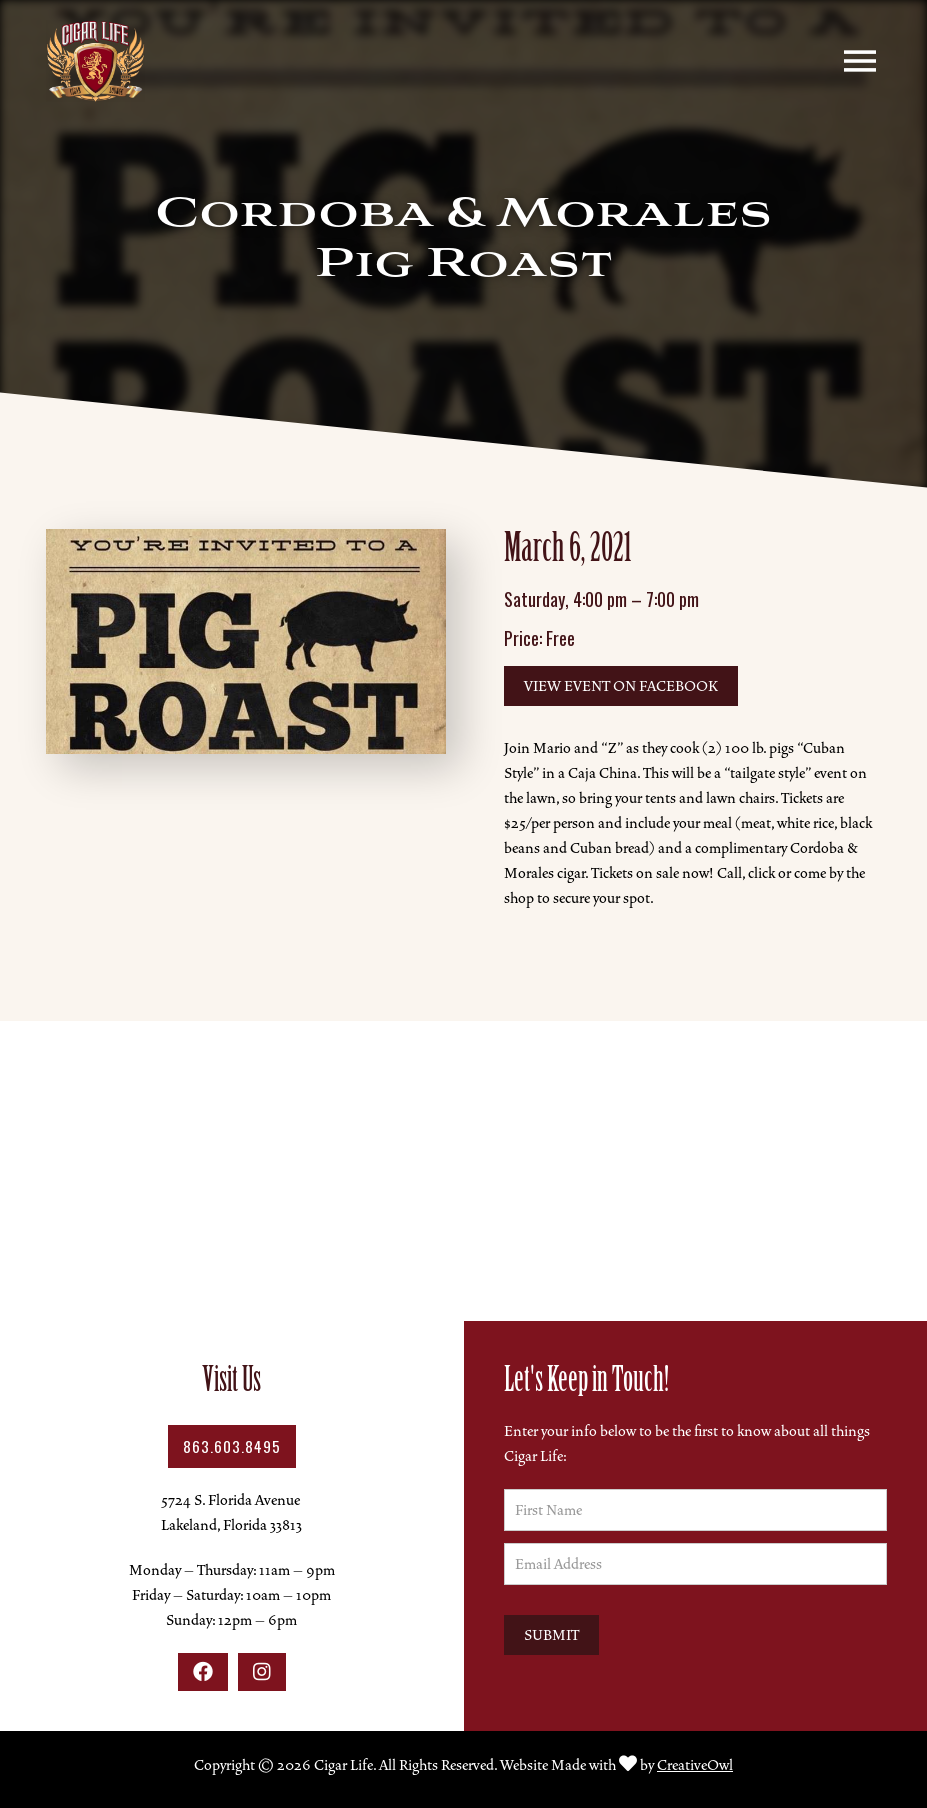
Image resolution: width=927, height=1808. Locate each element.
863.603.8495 (232, 1446)
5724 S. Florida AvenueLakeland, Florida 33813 (231, 1512)
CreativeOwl (695, 1765)
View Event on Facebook (621, 686)
